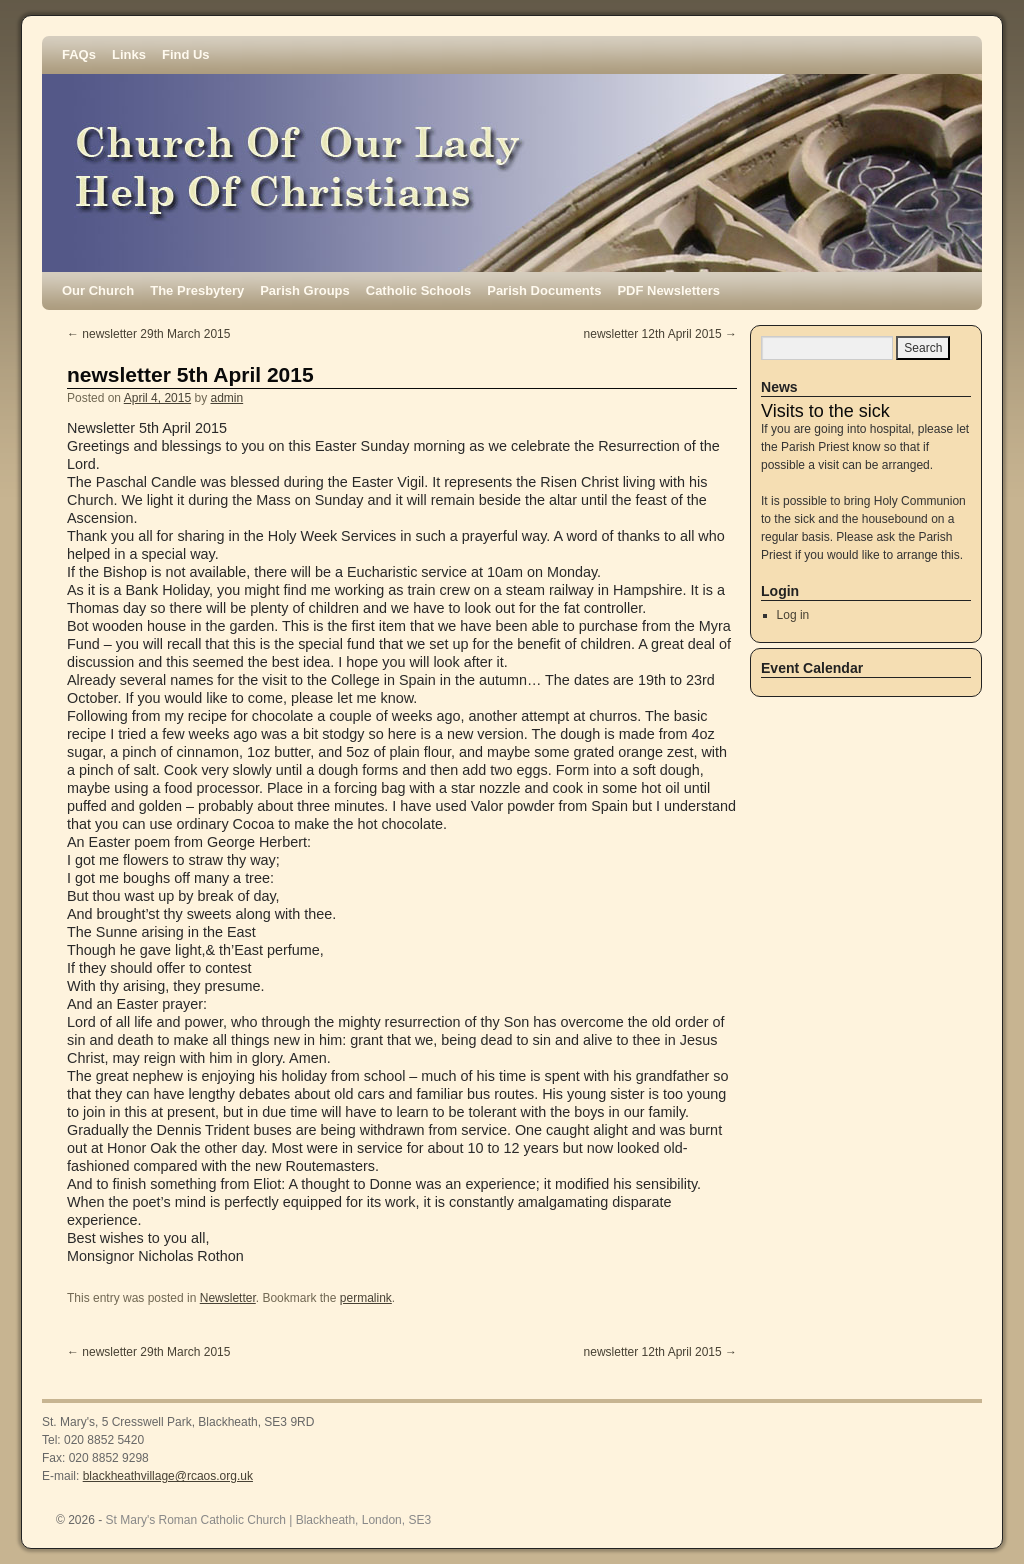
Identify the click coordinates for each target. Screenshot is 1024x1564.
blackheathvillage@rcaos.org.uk (168, 1476)
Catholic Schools (418, 290)
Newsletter (228, 1298)
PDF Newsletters (668, 290)
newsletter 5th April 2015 (190, 374)
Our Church (98, 290)
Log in (793, 615)
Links (129, 54)
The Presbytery (197, 290)
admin (226, 398)
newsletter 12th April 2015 (660, 334)
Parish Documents (544, 290)
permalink (366, 1298)
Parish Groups (305, 290)
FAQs (79, 54)
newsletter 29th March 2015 (148, 334)
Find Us (186, 54)
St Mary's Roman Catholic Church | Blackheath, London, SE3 (269, 1520)
